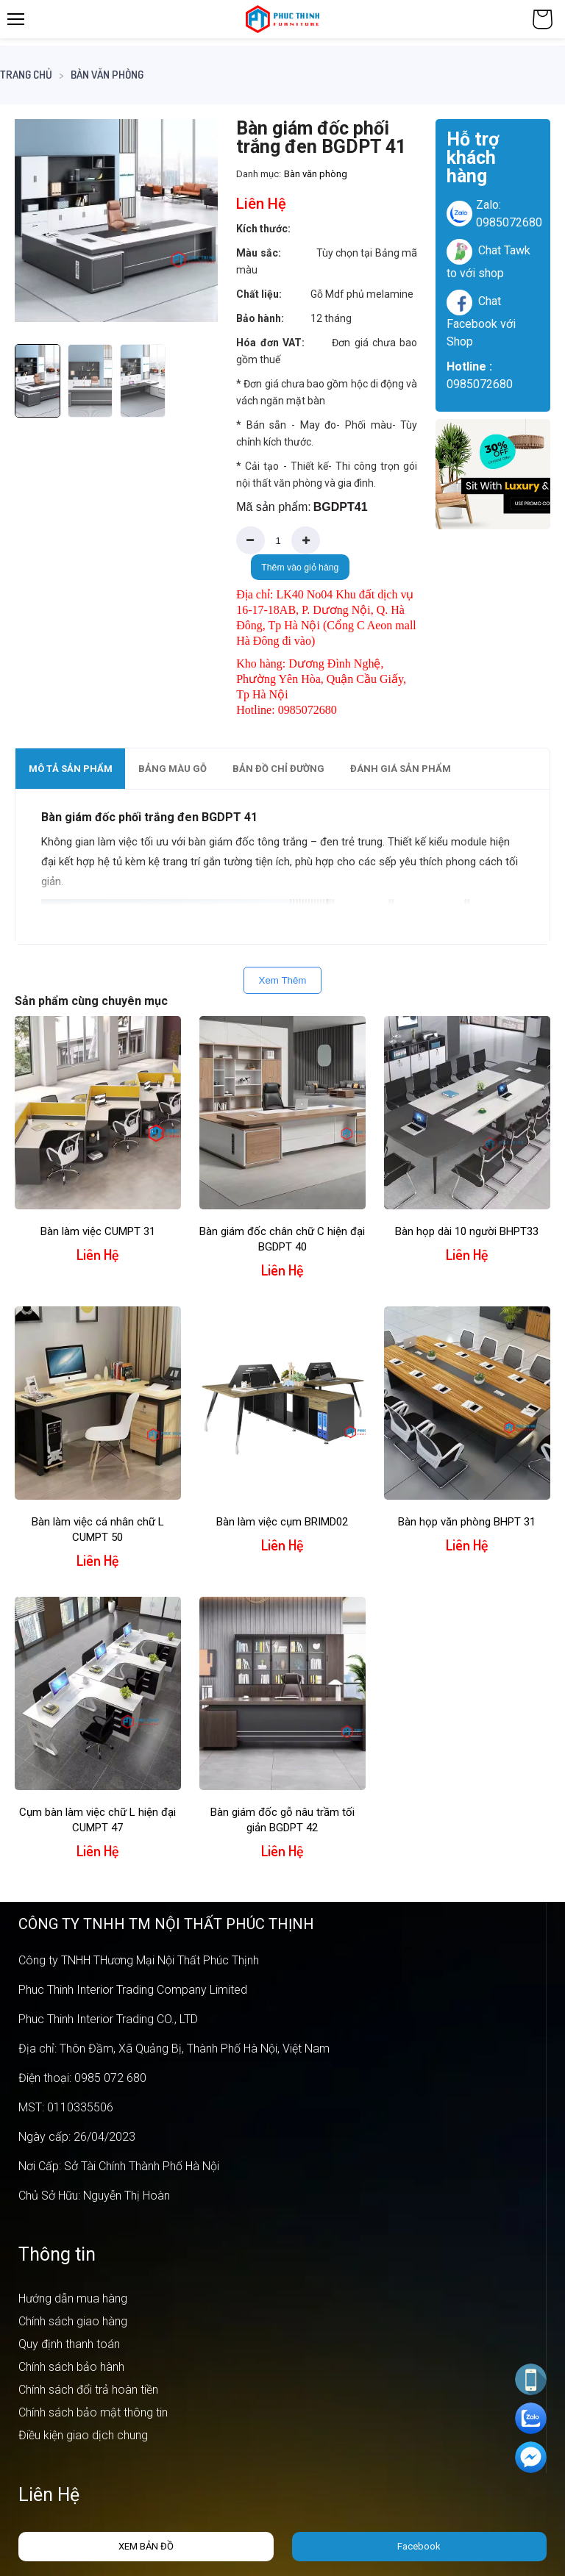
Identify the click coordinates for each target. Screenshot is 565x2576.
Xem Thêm (283, 980)
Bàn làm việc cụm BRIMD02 (282, 1521)
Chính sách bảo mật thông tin (93, 2412)
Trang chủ (26, 75)
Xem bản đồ (146, 2546)
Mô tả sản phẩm (71, 768)
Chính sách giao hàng (72, 2321)
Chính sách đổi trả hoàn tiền (88, 2390)
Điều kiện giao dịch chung (83, 2435)
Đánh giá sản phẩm (400, 768)
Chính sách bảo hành (71, 2367)
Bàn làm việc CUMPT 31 (97, 1231)
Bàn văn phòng (107, 75)
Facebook (419, 2546)
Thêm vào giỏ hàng (299, 567)
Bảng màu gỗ (172, 768)
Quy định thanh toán (69, 2344)
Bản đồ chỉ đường (278, 768)
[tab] (70, 768)
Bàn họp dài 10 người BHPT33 (467, 1231)
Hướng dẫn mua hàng (72, 2298)
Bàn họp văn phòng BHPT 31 (467, 1521)
